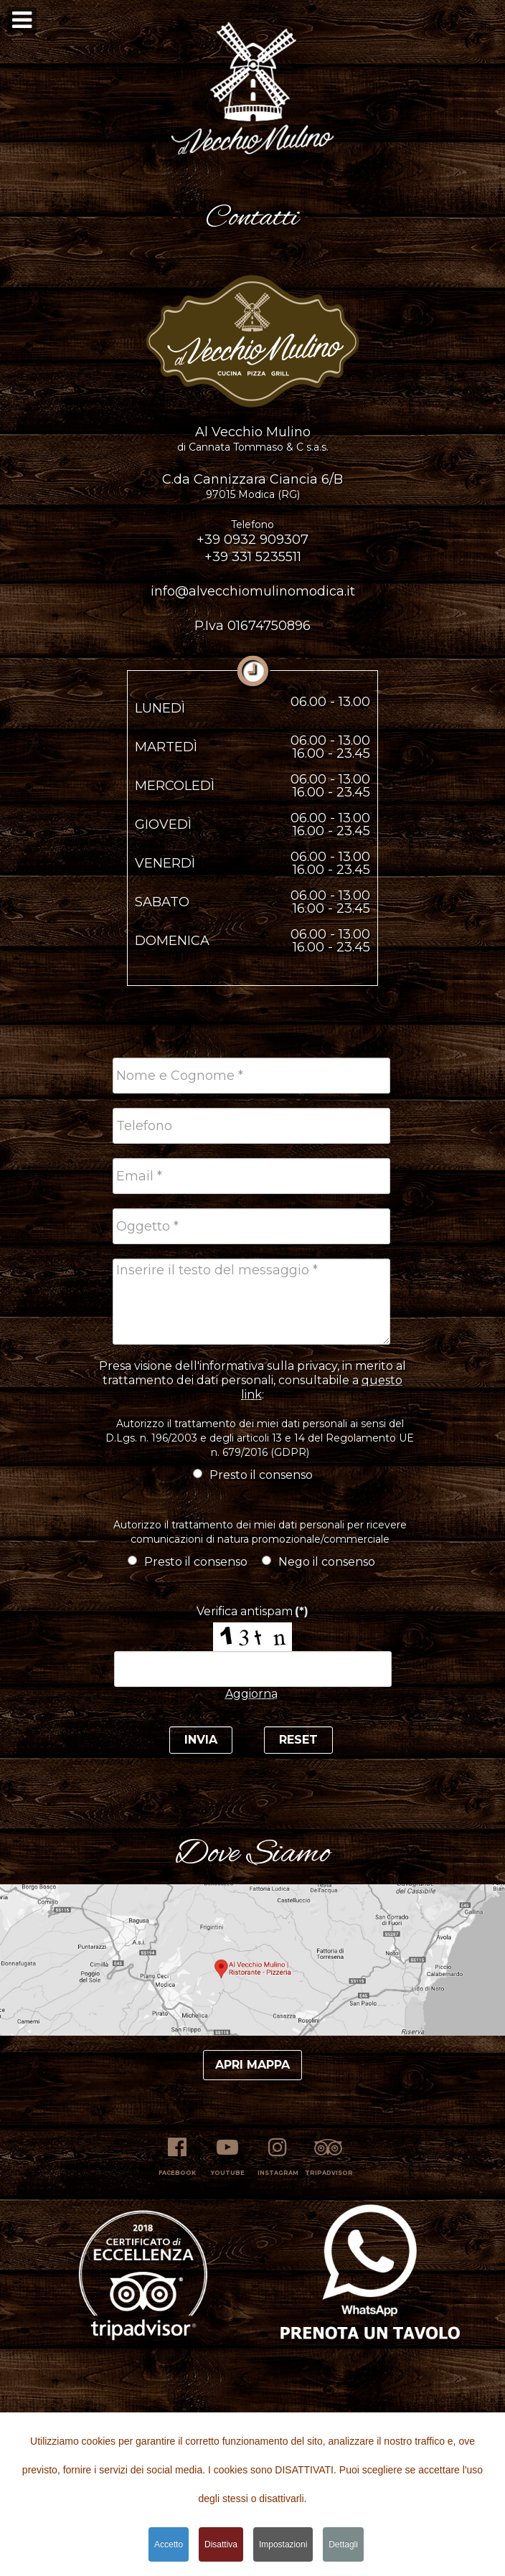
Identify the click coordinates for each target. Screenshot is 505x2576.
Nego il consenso (318, 1562)
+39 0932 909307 (252, 532)
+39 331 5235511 (252, 557)
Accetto (168, 2546)
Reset (298, 1740)
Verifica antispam (252, 1611)
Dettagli (343, 2546)
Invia (200, 1740)
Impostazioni (283, 2546)
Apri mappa (252, 2065)
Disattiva (220, 2546)
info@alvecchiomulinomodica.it (253, 591)
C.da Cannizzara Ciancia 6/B (252, 486)
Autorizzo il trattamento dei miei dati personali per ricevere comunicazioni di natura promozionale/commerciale (260, 1532)
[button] (252, 85)
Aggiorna (251, 1694)
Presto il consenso (253, 1475)
